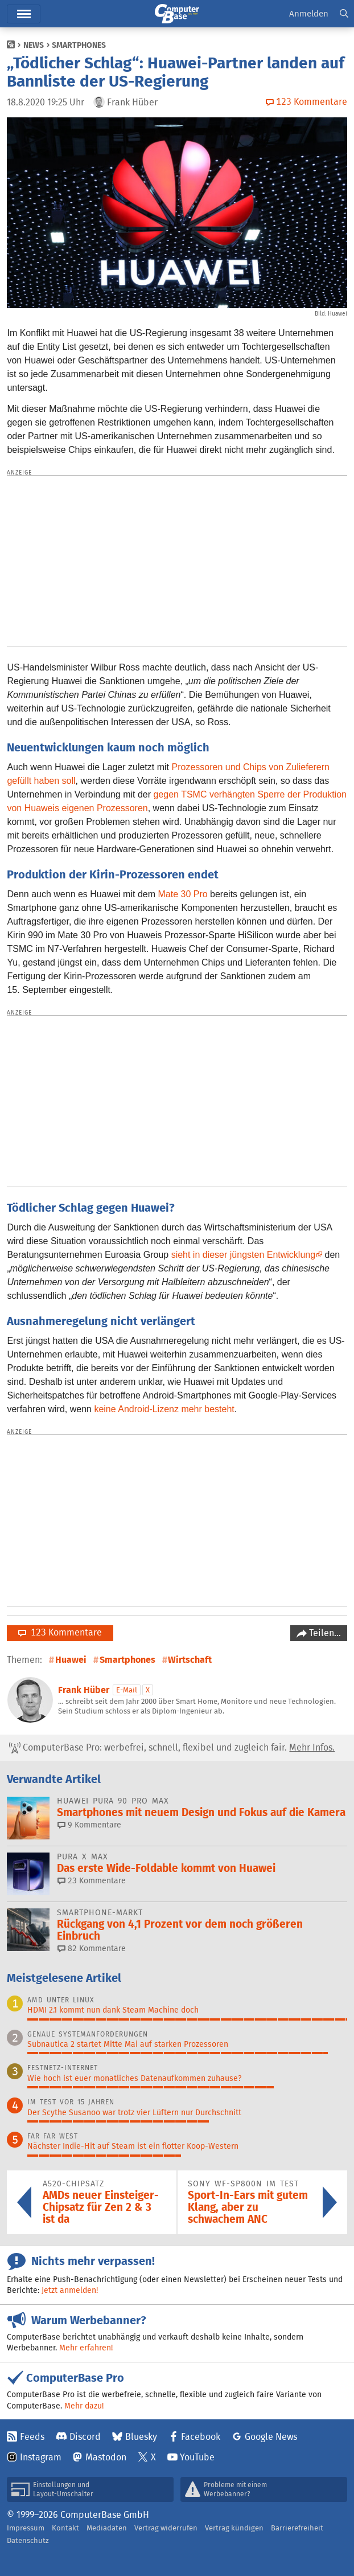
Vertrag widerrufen (165, 2527)
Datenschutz (28, 2540)
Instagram (40, 2457)
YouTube (197, 2457)
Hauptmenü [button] (23, 14)
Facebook (200, 2436)
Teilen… (324, 1632)
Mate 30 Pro (182, 894)
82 (91, 1948)
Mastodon (105, 2457)
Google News (271, 2436)
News (33, 45)
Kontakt (65, 2527)
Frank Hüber (83, 1689)
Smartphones (79, 45)
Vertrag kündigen (234, 2527)
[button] (344, 13)
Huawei (71, 1659)
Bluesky (141, 2436)
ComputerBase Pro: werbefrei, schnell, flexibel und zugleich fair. (172, 1747)
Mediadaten (107, 2527)
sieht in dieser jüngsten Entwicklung (243, 1255)
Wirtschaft (190, 1659)
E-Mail (126, 1689)
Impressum (25, 2527)
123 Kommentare (60, 1632)
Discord (85, 2436)
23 (91, 1880)
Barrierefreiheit (297, 2527)
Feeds (32, 2436)
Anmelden (308, 13)
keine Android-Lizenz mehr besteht (164, 1409)
